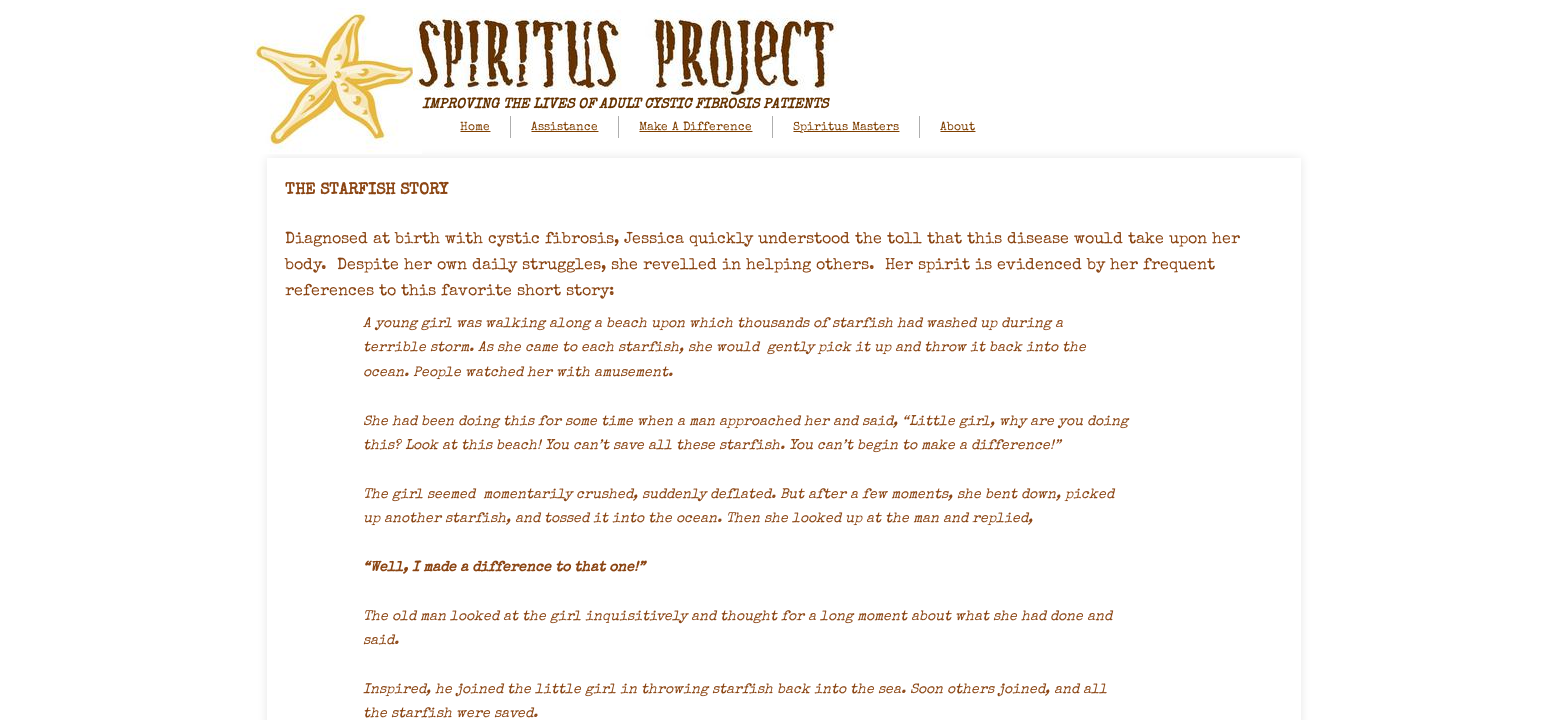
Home (475, 128)
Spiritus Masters (846, 128)
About (957, 128)
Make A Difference (695, 128)
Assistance (564, 128)
